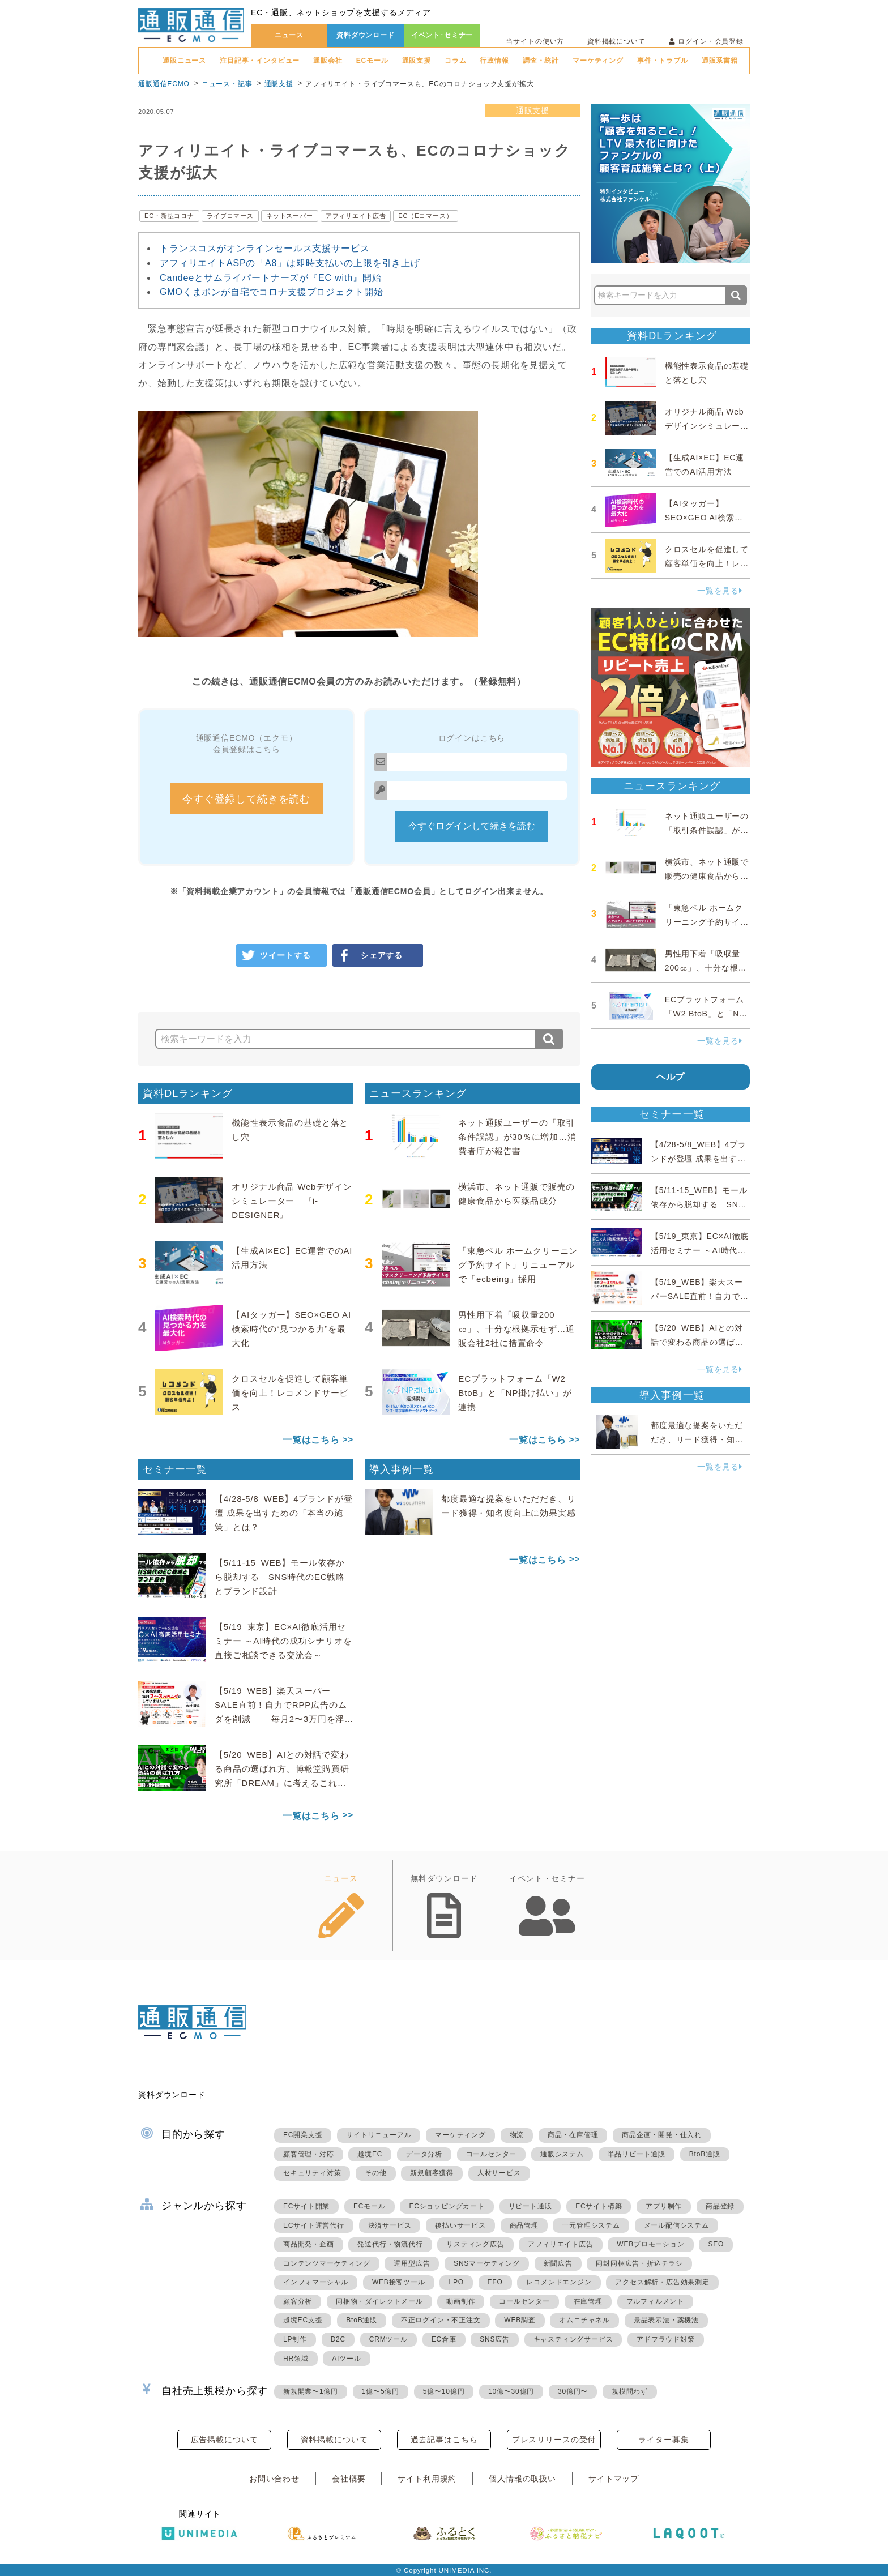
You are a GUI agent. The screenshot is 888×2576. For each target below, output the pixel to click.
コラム (456, 61)
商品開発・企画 (308, 2244)
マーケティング (598, 61)
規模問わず (630, 2391)
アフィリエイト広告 (356, 215)
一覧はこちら (311, 1440)
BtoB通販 (704, 2154)
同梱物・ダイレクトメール (379, 2301)
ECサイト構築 (598, 2206)
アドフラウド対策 (665, 2339)
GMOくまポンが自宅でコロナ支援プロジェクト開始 (271, 292)
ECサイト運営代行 (313, 2225)
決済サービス (390, 2225)
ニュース (289, 35)
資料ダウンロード (365, 35)
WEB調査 (519, 2320)
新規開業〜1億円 (310, 2391)
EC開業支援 (302, 2135)
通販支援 (416, 61)
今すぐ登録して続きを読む (246, 799)
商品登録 (720, 2206)
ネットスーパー (289, 215)
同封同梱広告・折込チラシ (639, 2263)
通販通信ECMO (164, 84)
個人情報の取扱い (522, 2478)
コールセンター (491, 2154)
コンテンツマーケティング (326, 2263)
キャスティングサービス (573, 2339)
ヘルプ (670, 1077)
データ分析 (424, 2154)
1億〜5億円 (380, 2391)
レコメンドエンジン (558, 2282)
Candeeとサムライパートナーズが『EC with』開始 (271, 278)
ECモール (372, 61)
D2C (338, 2339)
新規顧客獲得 (432, 2173)
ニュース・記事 (227, 84)
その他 (375, 2173)
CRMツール (388, 2339)
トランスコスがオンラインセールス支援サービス (264, 248)
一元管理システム (591, 2225)
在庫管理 (588, 2301)
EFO (495, 2282)
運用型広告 (412, 2263)
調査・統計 (541, 61)
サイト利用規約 (427, 2478)
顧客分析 (297, 2301)
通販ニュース (184, 61)
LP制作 (295, 2339)
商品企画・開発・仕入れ (662, 2135)
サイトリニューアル (378, 2135)
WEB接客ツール (398, 2282)
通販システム (562, 2154)
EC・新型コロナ (169, 215)
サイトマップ (613, 2478)
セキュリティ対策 (312, 2173)
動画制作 (460, 2301)
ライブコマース (230, 215)
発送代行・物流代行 (389, 2244)
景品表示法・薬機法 (666, 2320)
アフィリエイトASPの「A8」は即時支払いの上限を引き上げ (290, 263)
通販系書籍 (720, 61)
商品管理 (524, 2225)
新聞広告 (558, 2263)
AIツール (346, 2359)
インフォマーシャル (315, 2282)
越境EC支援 (302, 2320)
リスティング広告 (475, 2244)
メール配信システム (676, 2225)
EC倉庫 (444, 2339)
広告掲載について (224, 2439)
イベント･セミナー (442, 35)
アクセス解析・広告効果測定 (662, 2282)
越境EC (369, 2154)
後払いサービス (460, 2225)
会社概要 (348, 2478)
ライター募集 (663, 2439)
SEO (716, 2244)
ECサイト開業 (306, 2206)
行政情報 (494, 61)
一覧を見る (719, 590)
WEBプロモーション (650, 2244)
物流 (517, 2135)
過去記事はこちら (444, 2439)
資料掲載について (616, 41)
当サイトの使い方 (535, 41)
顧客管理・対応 (308, 2154)
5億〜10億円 (444, 2391)
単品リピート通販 (636, 2154)
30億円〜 (573, 2391)
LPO (456, 2282)
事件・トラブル (662, 61)
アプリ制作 (664, 2206)
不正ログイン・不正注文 (441, 2320)
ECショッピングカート (446, 2206)
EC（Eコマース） (425, 215)
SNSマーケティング (487, 2263)
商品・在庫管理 (573, 2135)
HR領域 (296, 2359)
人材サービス (499, 2173)
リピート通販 (530, 2206)
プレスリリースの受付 (554, 2439)
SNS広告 (495, 2339)
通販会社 (327, 61)
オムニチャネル (584, 2320)
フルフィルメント (655, 2301)
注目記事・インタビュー (260, 61)
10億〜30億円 (511, 2391)
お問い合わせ (274, 2478)
